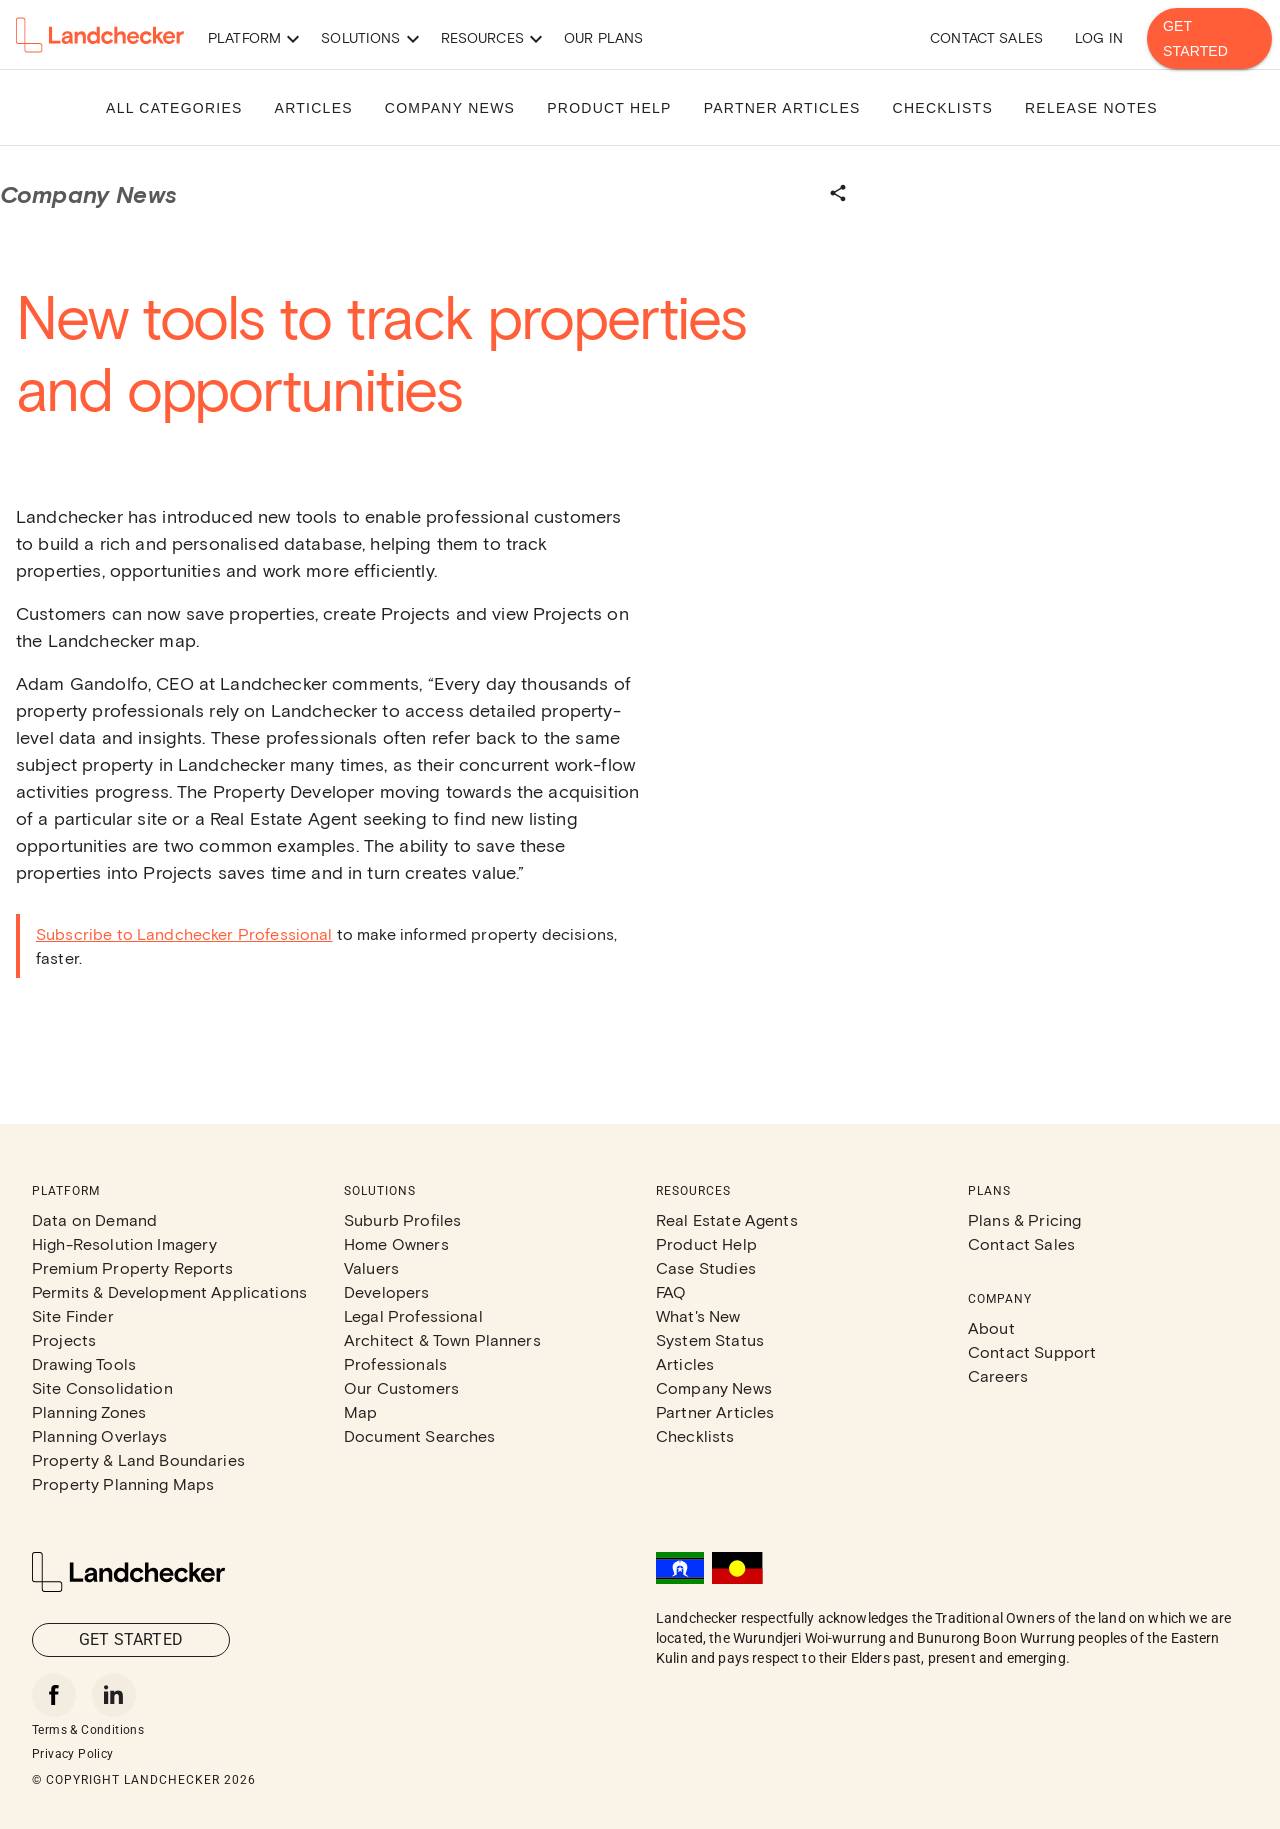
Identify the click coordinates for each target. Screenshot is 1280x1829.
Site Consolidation (102, 1387)
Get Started (1209, 38)
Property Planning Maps (123, 1483)
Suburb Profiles (402, 1219)
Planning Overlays (100, 1435)
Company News (714, 1387)
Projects (64, 1339)
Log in (1099, 37)
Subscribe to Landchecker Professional (184, 933)
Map (360, 1411)
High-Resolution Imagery (124, 1243)
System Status (710, 1339)
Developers (387, 1291)
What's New (698, 1315)
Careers (998, 1375)
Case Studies (706, 1267)
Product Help (706, 1243)
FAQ (671, 1291)
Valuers (371, 1267)
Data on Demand (94, 1219)
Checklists (695, 1435)
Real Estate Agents (727, 1219)
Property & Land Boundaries (138, 1459)
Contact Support (1032, 1351)
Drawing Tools (84, 1363)
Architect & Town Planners (442, 1339)
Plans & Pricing (1024, 1219)
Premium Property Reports (133, 1267)
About (991, 1327)
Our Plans (603, 37)
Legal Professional (413, 1315)
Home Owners (396, 1243)
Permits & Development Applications (169, 1291)
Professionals (395, 1363)
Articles (685, 1363)
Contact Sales (986, 37)
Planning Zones (89, 1411)
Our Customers (401, 1387)
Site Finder (73, 1315)
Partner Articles (715, 1411)
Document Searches (420, 1435)
